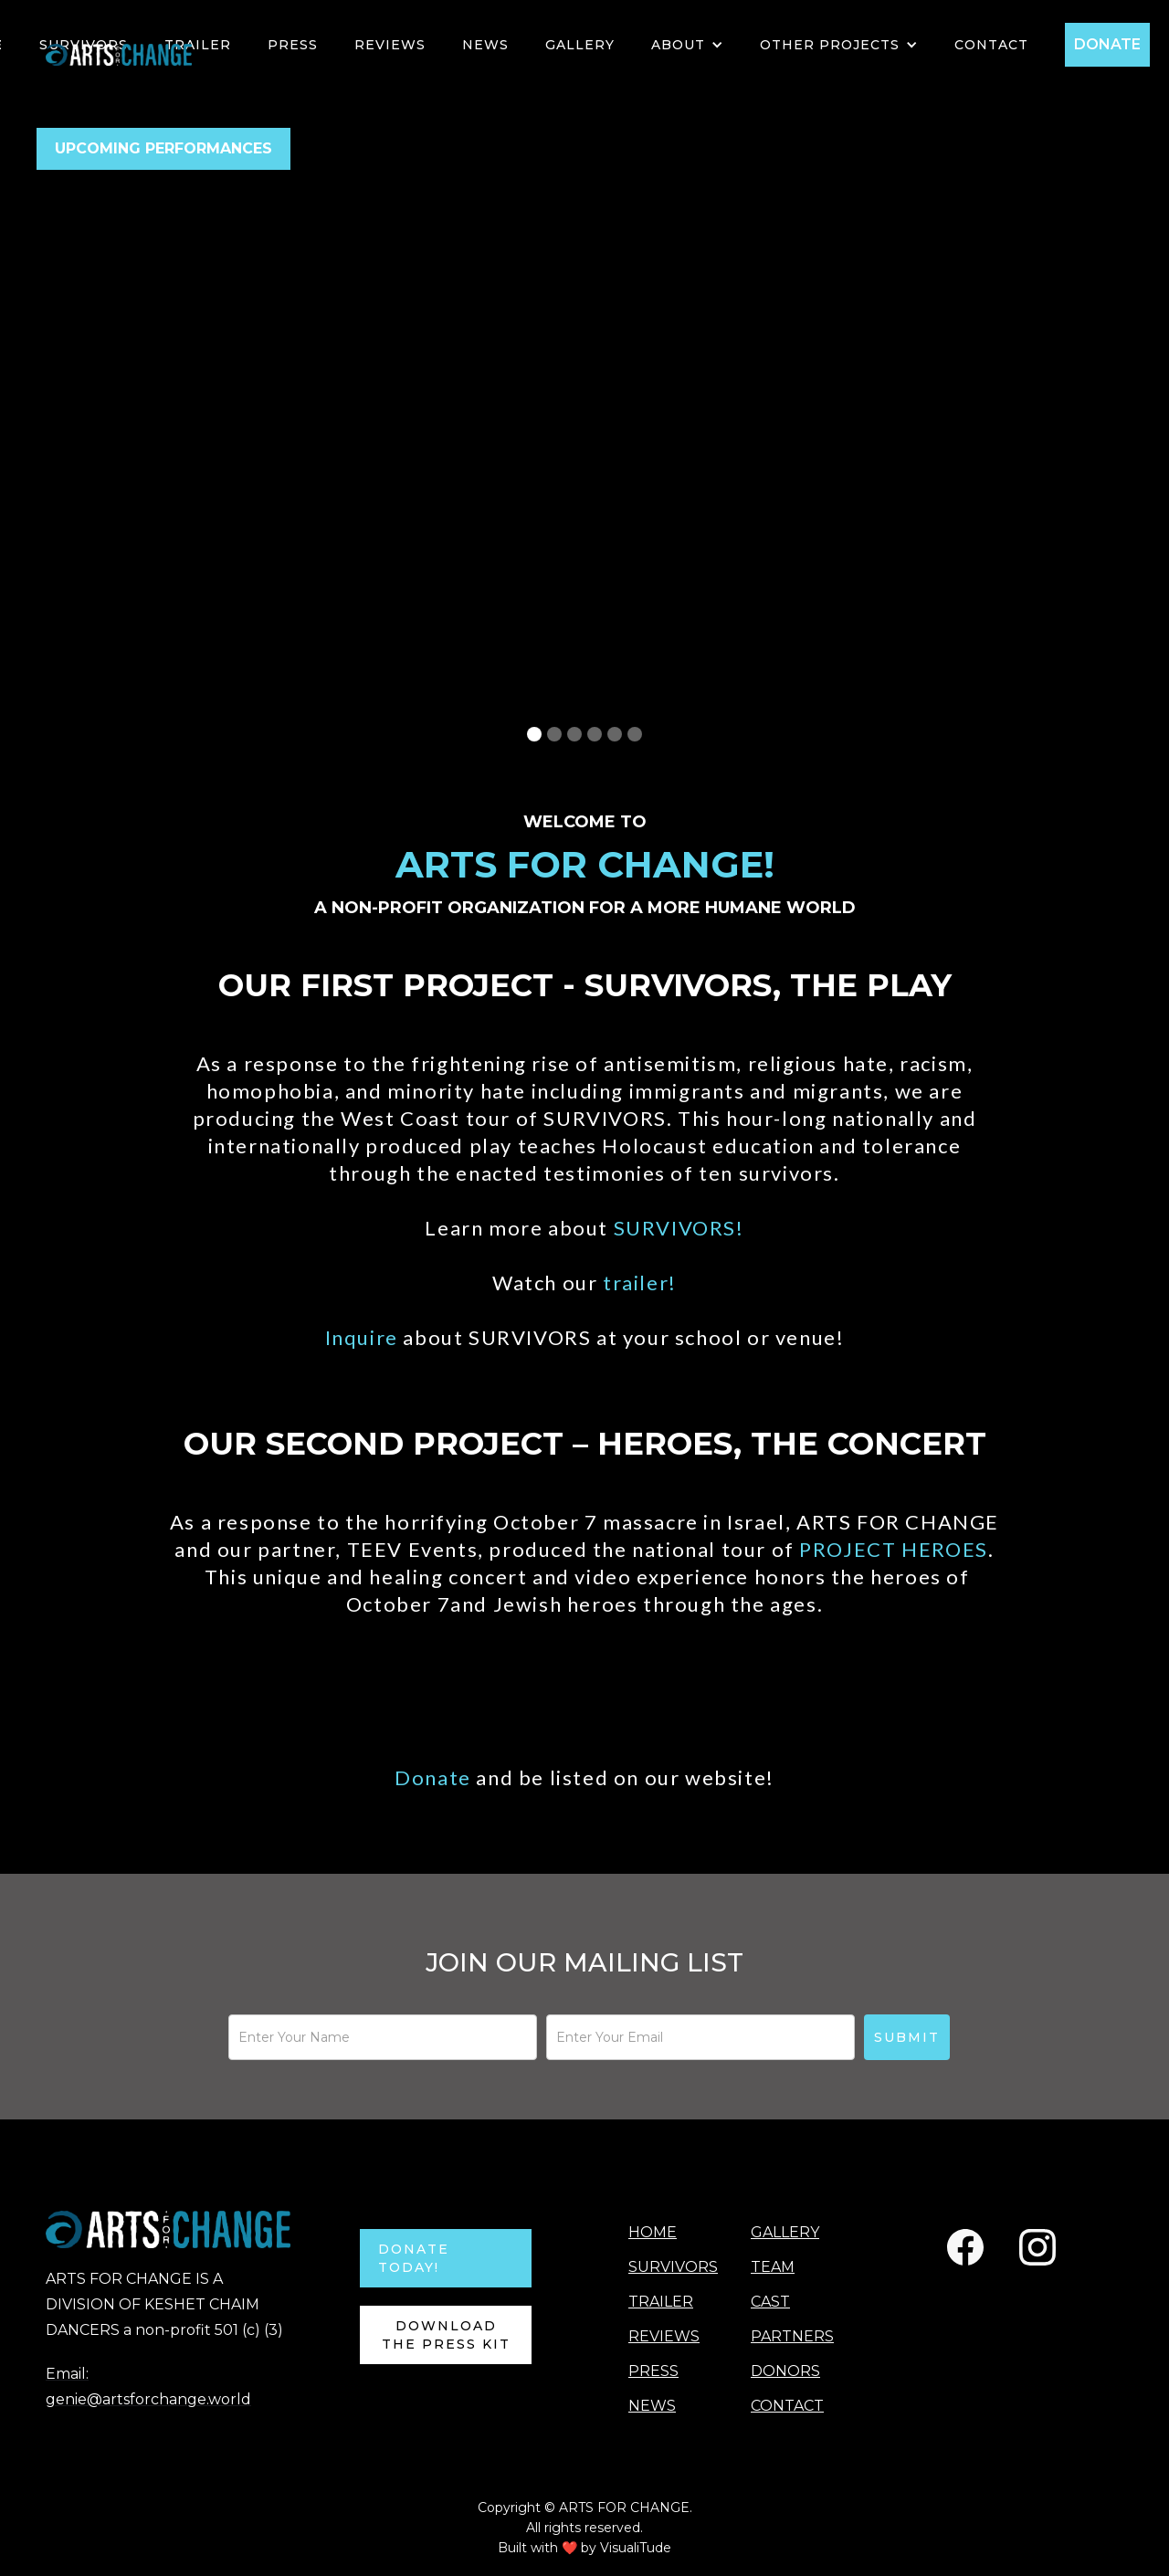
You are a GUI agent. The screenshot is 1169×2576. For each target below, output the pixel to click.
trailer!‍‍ (640, 1282)
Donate (435, 1777)
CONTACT (787, 2405)
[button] (687, 44)
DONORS (785, 2371)
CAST (770, 2301)
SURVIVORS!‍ (679, 1227)
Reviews (390, 45)
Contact (991, 45)
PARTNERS (792, 2336)
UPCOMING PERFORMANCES (163, 148)
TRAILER (197, 45)
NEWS (485, 45)
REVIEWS (664, 2336)
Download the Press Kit (446, 2335)
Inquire (364, 1337)
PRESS (293, 45)
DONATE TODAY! (413, 2258)
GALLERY (580, 45)
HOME (652, 2232)
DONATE (1107, 44)
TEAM (773, 2267)
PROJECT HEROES (893, 1549)
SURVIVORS (671, 2267)
